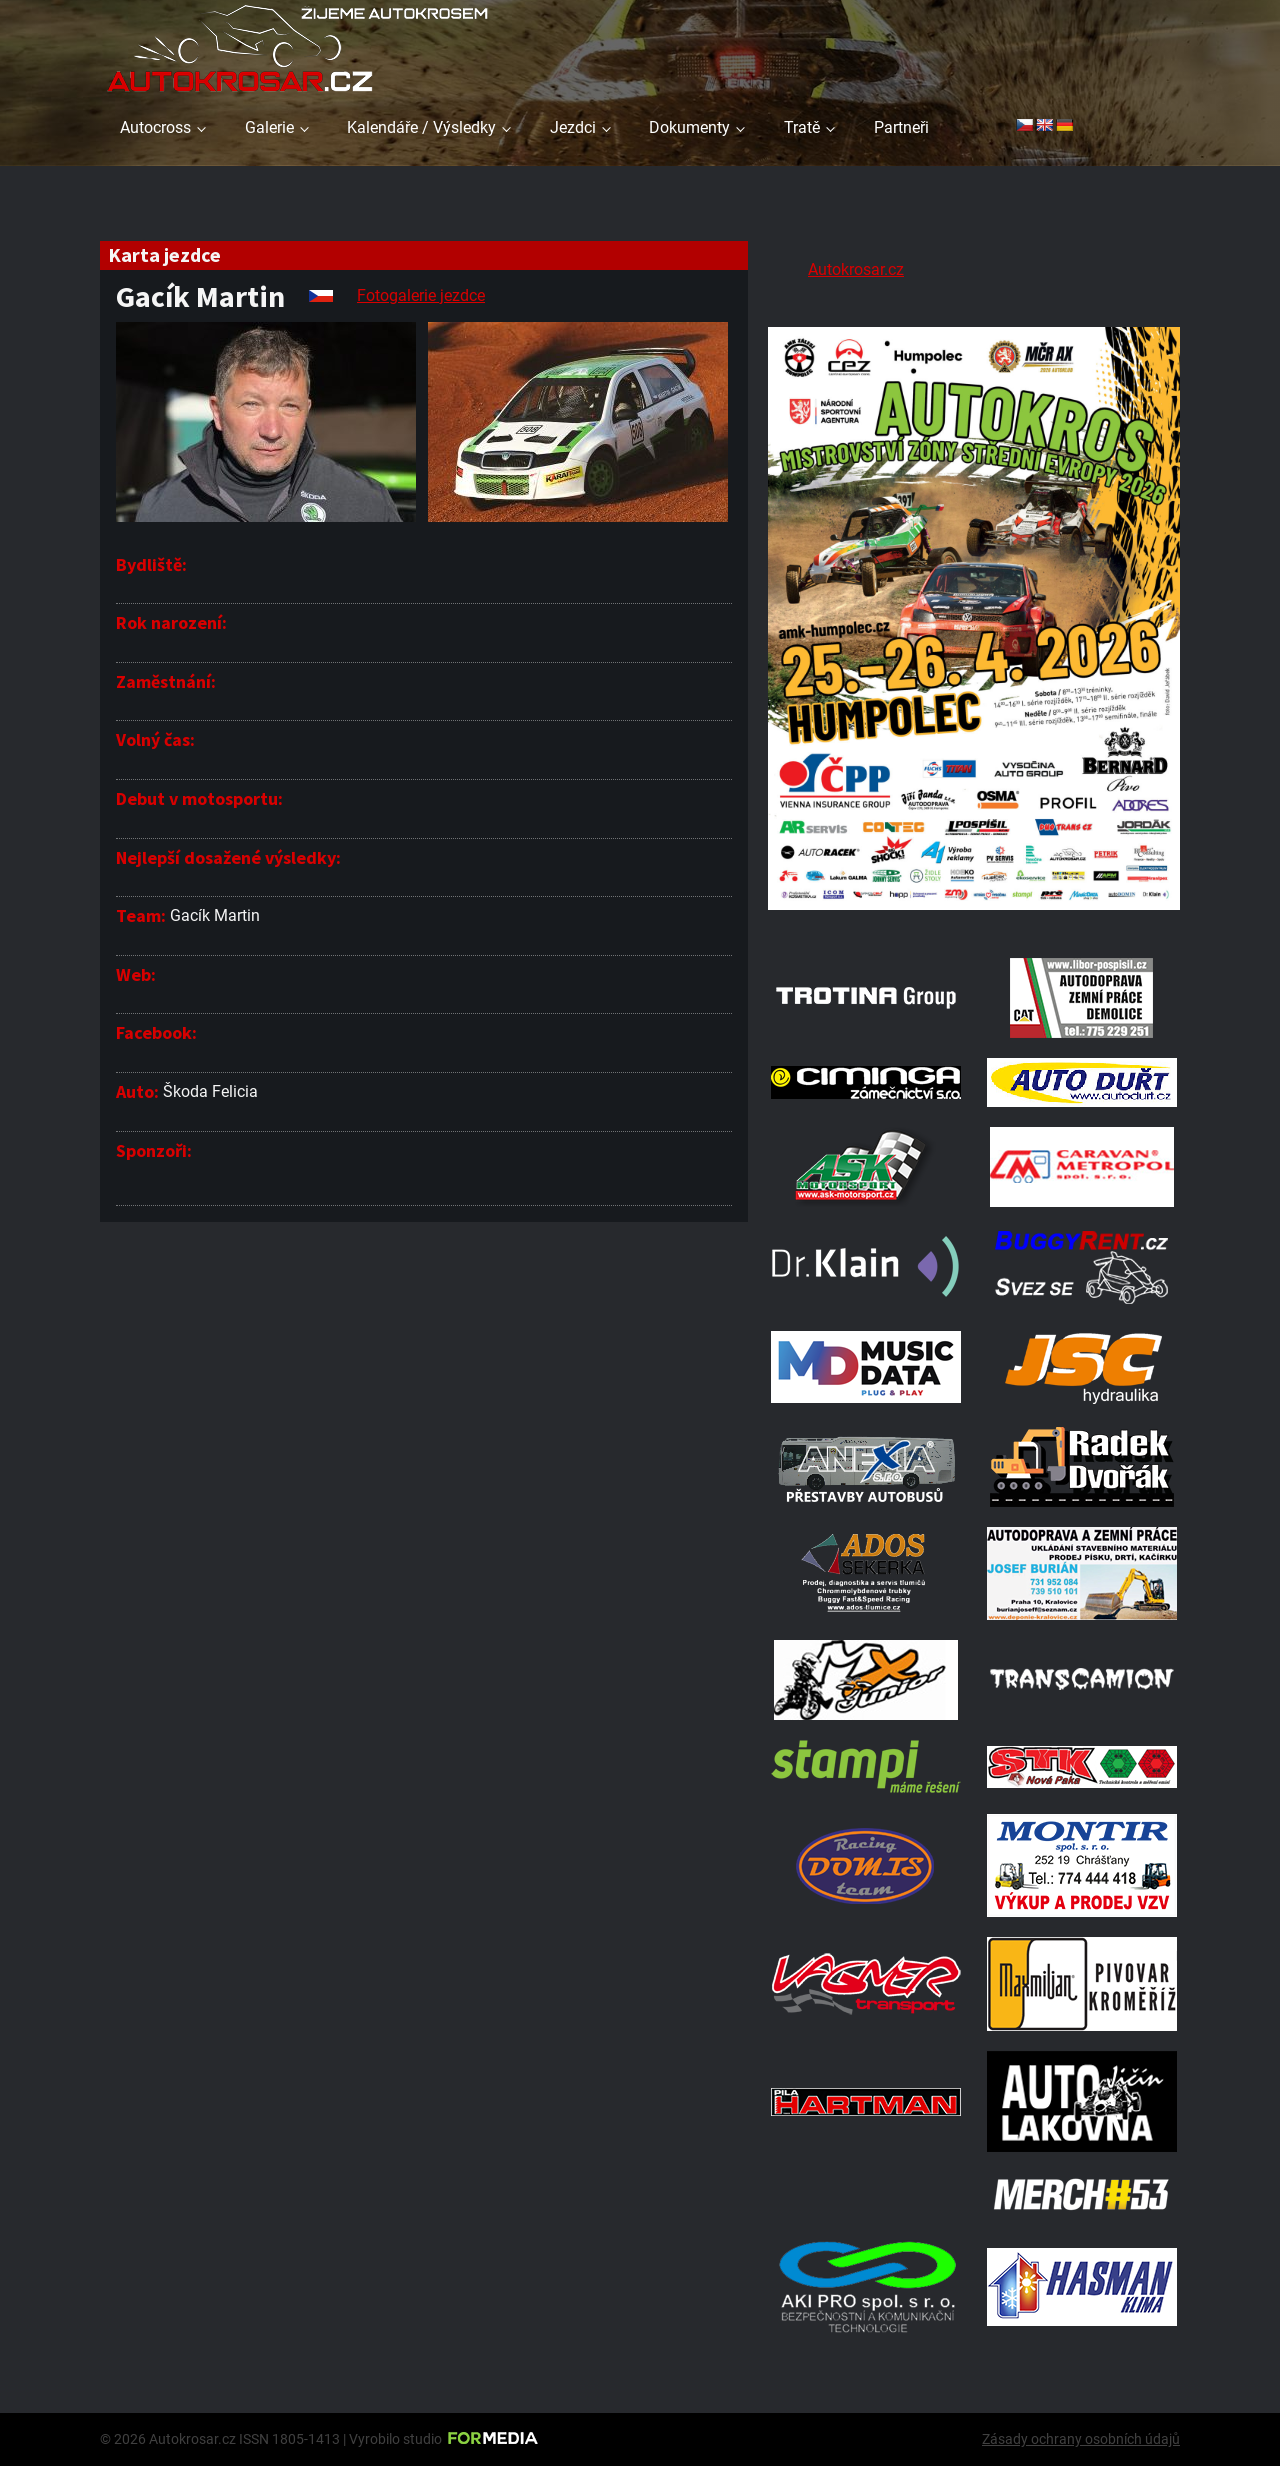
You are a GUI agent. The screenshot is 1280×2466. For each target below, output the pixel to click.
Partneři (901, 127)
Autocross (155, 127)
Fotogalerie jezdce (421, 295)
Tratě (802, 127)
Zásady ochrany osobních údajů (1081, 2439)
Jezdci (573, 127)
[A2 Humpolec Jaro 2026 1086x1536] (974, 912)
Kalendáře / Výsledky (421, 127)
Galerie (269, 127)
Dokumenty (689, 127)
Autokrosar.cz (856, 269)
